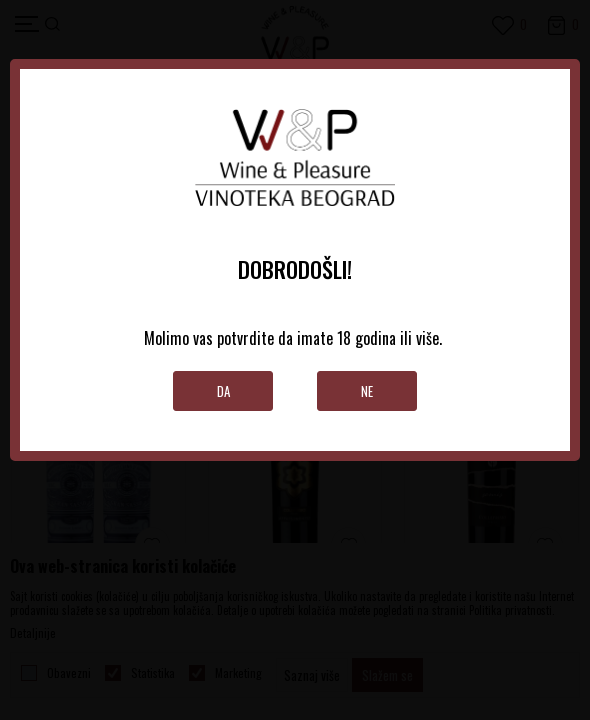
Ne (367, 391)
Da (223, 391)
